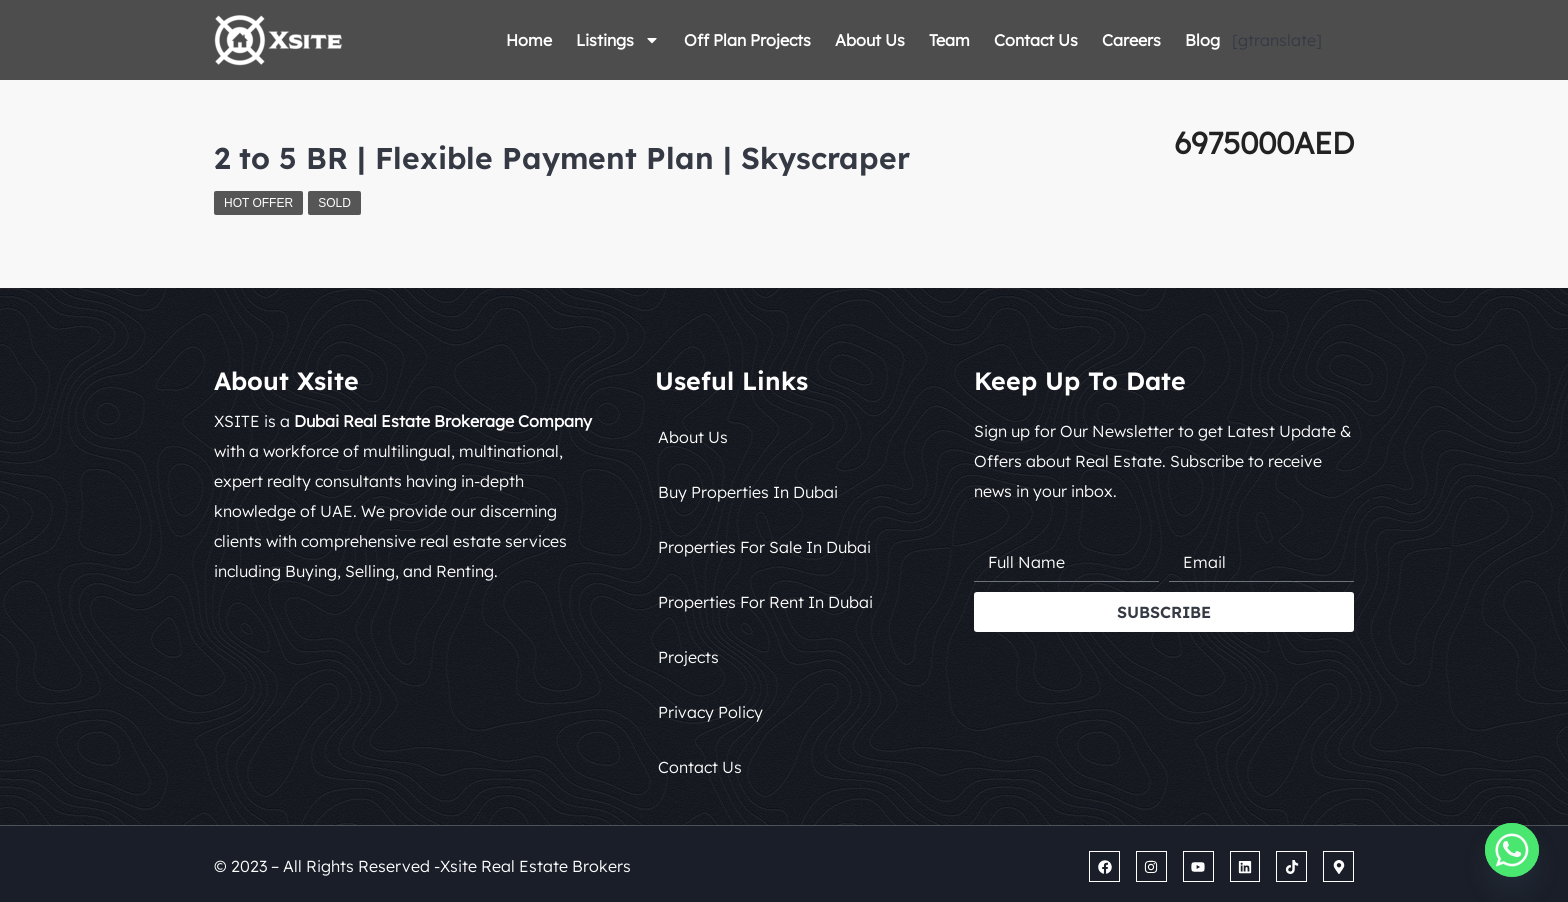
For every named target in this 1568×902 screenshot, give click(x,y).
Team (949, 40)
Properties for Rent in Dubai (765, 602)
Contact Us (1036, 40)
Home (529, 40)
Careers (1131, 40)
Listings (618, 40)
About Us (870, 40)
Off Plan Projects (747, 40)
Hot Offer (258, 203)
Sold (334, 203)
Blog (1202, 40)
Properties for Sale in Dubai (764, 547)
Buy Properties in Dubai (748, 492)
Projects (688, 657)
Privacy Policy (710, 712)
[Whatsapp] (1512, 850)
